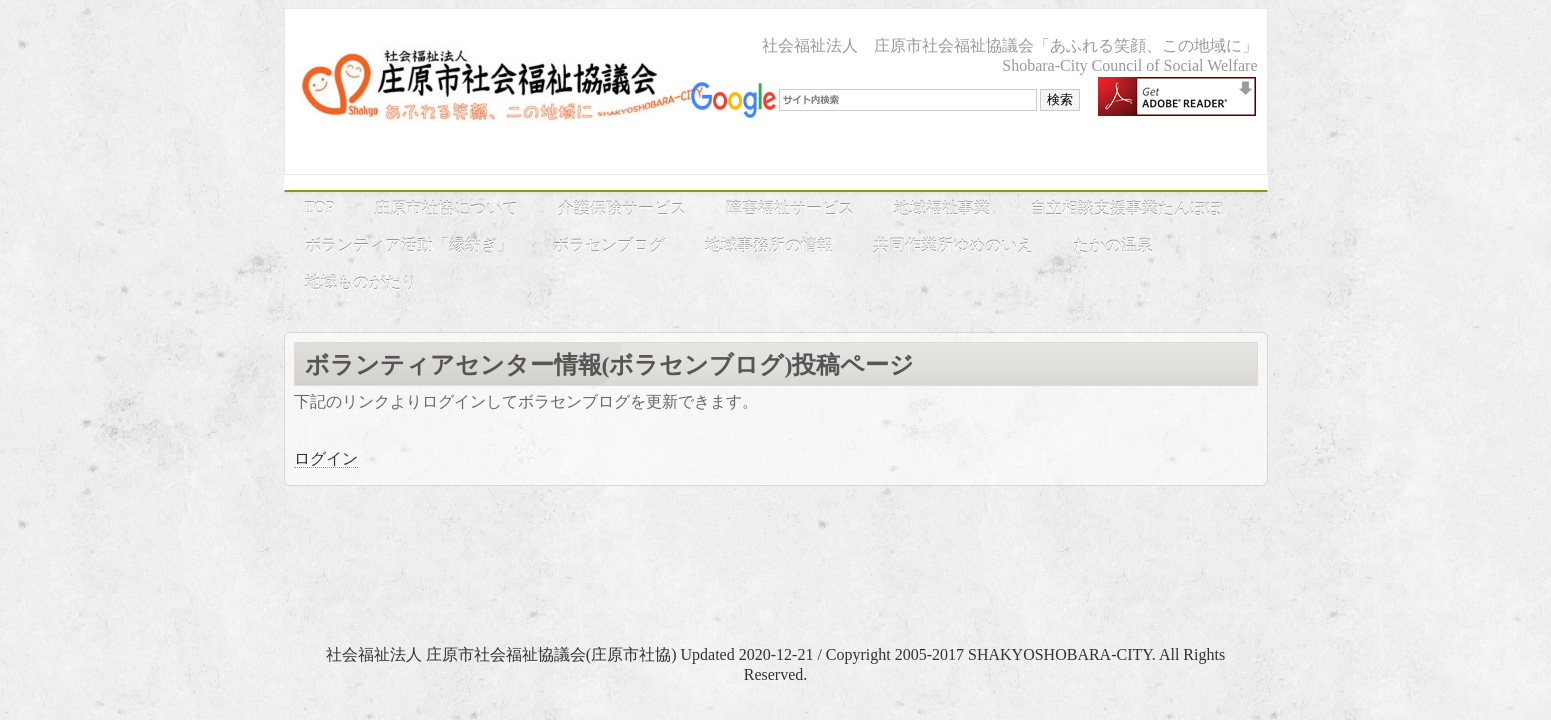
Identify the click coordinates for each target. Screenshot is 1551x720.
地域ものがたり (361, 282)
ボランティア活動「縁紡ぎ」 (409, 245)
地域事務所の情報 (769, 245)
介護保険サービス (622, 208)
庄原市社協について (446, 208)
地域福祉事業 (942, 208)
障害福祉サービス (790, 208)
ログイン (326, 458)
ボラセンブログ (609, 245)
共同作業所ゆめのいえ (953, 245)
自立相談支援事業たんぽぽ (1126, 208)
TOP (320, 207)
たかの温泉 (1113, 245)
